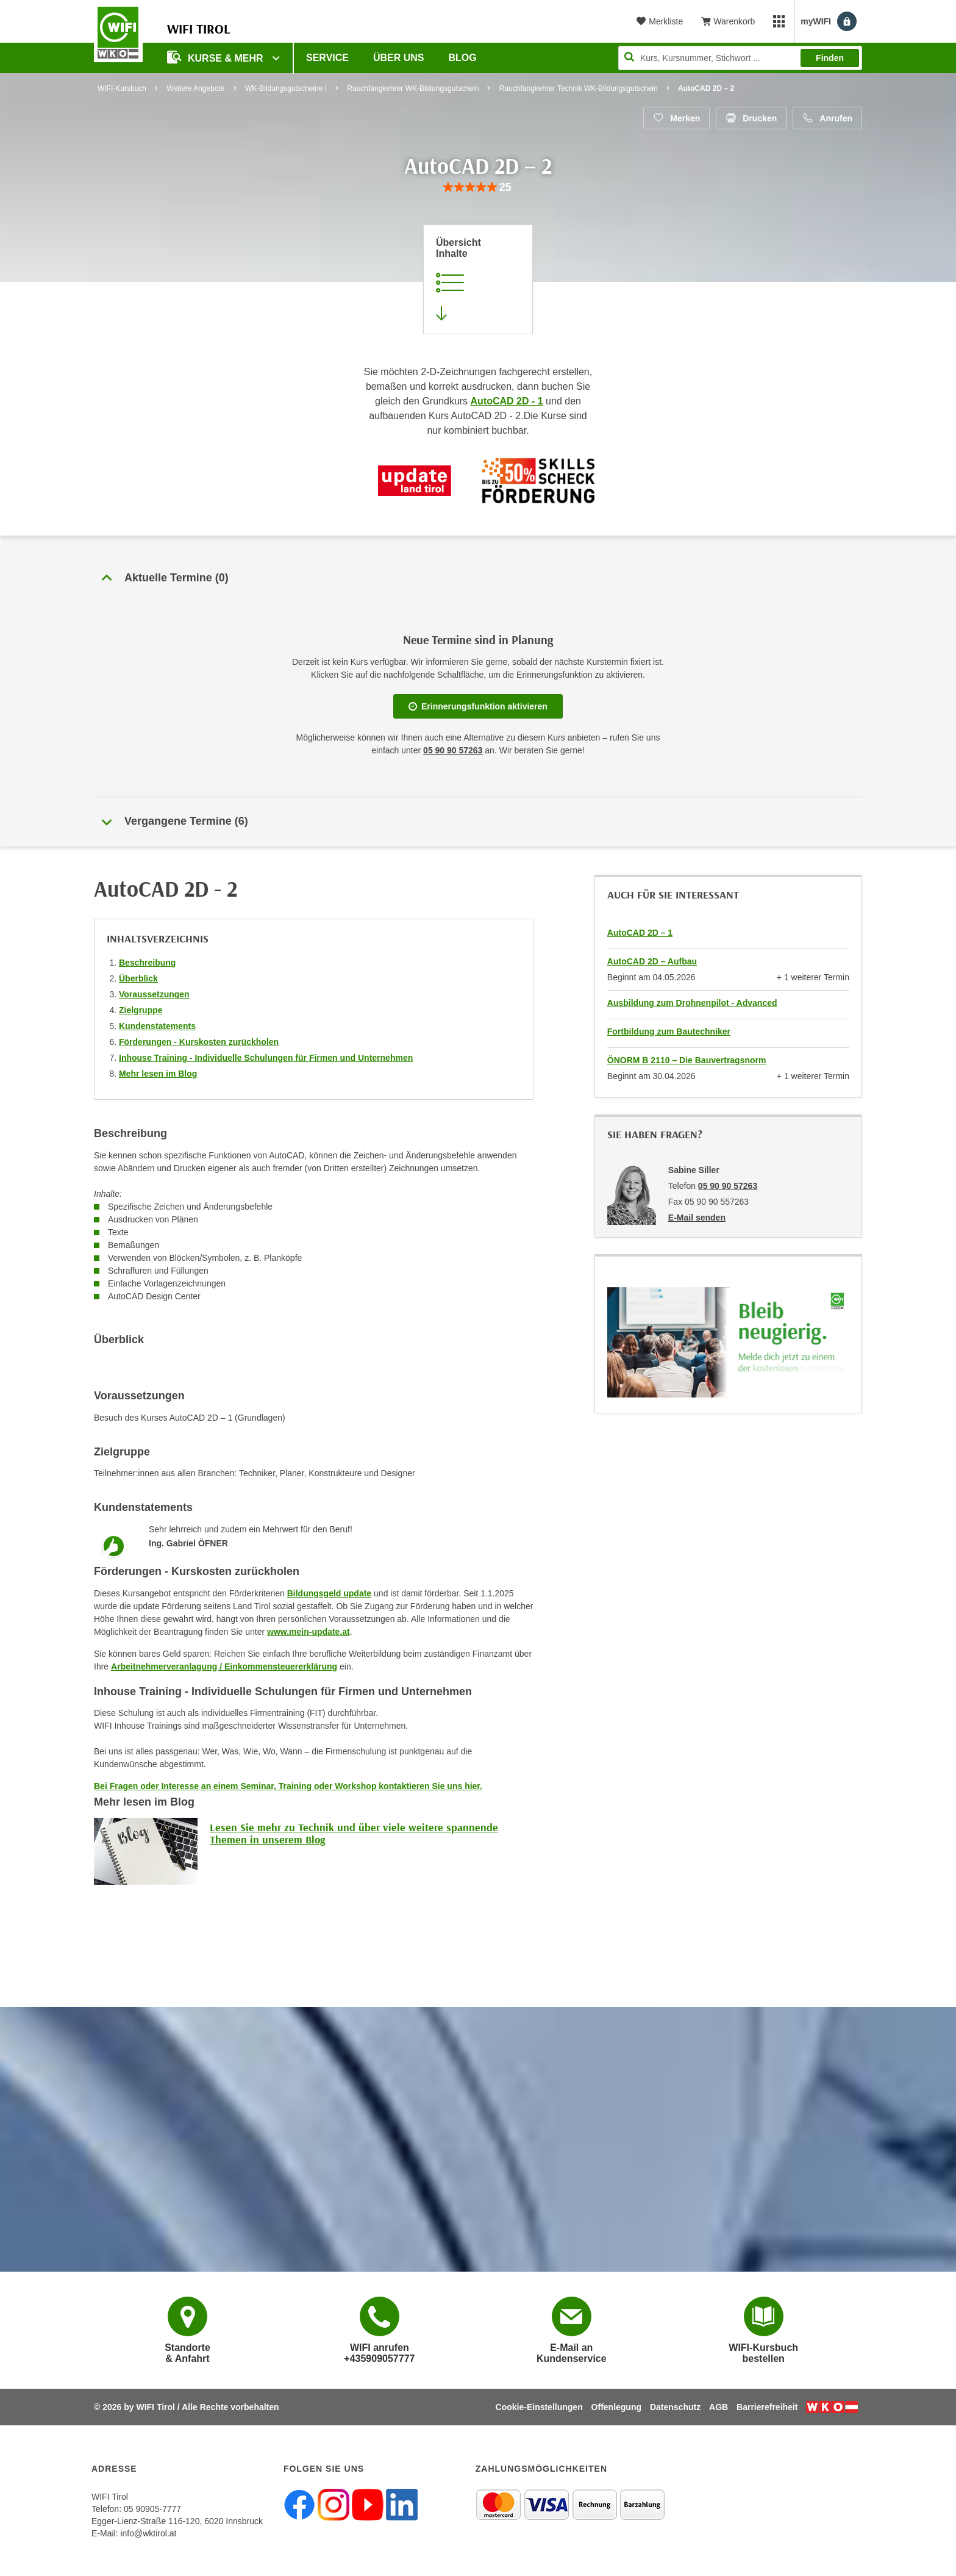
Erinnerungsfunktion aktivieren (478, 706)
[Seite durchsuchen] (740, 58)
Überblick (138, 978)
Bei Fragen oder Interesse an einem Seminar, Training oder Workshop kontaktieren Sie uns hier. (288, 1786)
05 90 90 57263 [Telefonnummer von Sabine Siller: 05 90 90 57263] (727, 1186)
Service (327, 57)
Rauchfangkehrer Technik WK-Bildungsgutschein (578, 88)
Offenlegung (616, 2407)
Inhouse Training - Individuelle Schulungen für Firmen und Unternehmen (266, 1058)
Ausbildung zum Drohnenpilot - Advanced (692, 1003)
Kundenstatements (157, 1026)
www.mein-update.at (308, 1632)
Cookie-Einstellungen (539, 2407)
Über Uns (398, 57)
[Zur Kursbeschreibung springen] (478, 279)
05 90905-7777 (152, 2509)
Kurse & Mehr (216, 57)
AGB (718, 2407)
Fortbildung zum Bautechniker (668, 1031)
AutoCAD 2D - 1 (507, 401)
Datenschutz (675, 2407)
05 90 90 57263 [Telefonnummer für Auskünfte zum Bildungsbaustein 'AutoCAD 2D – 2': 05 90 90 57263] (452, 750)
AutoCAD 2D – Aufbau (652, 961)
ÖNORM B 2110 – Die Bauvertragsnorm (686, 1060)
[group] (477, 187)
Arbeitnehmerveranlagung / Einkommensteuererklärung (224, 1666)
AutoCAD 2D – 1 (639, 933)
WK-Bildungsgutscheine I (286, 88)
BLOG (463, 57)
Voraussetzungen (154, 994)
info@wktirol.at (148, 2533)
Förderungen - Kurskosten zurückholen (199, 1042)
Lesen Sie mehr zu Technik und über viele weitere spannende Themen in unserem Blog (354, 1833)
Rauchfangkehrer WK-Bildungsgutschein (413, 88)
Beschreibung (147, 962)
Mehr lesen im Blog (158, 1073)
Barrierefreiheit (767, 2407)
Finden (830, 58)
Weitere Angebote (195, 88)
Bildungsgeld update (329, 1593)
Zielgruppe (141, 1010)
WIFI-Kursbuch (122, 88)
